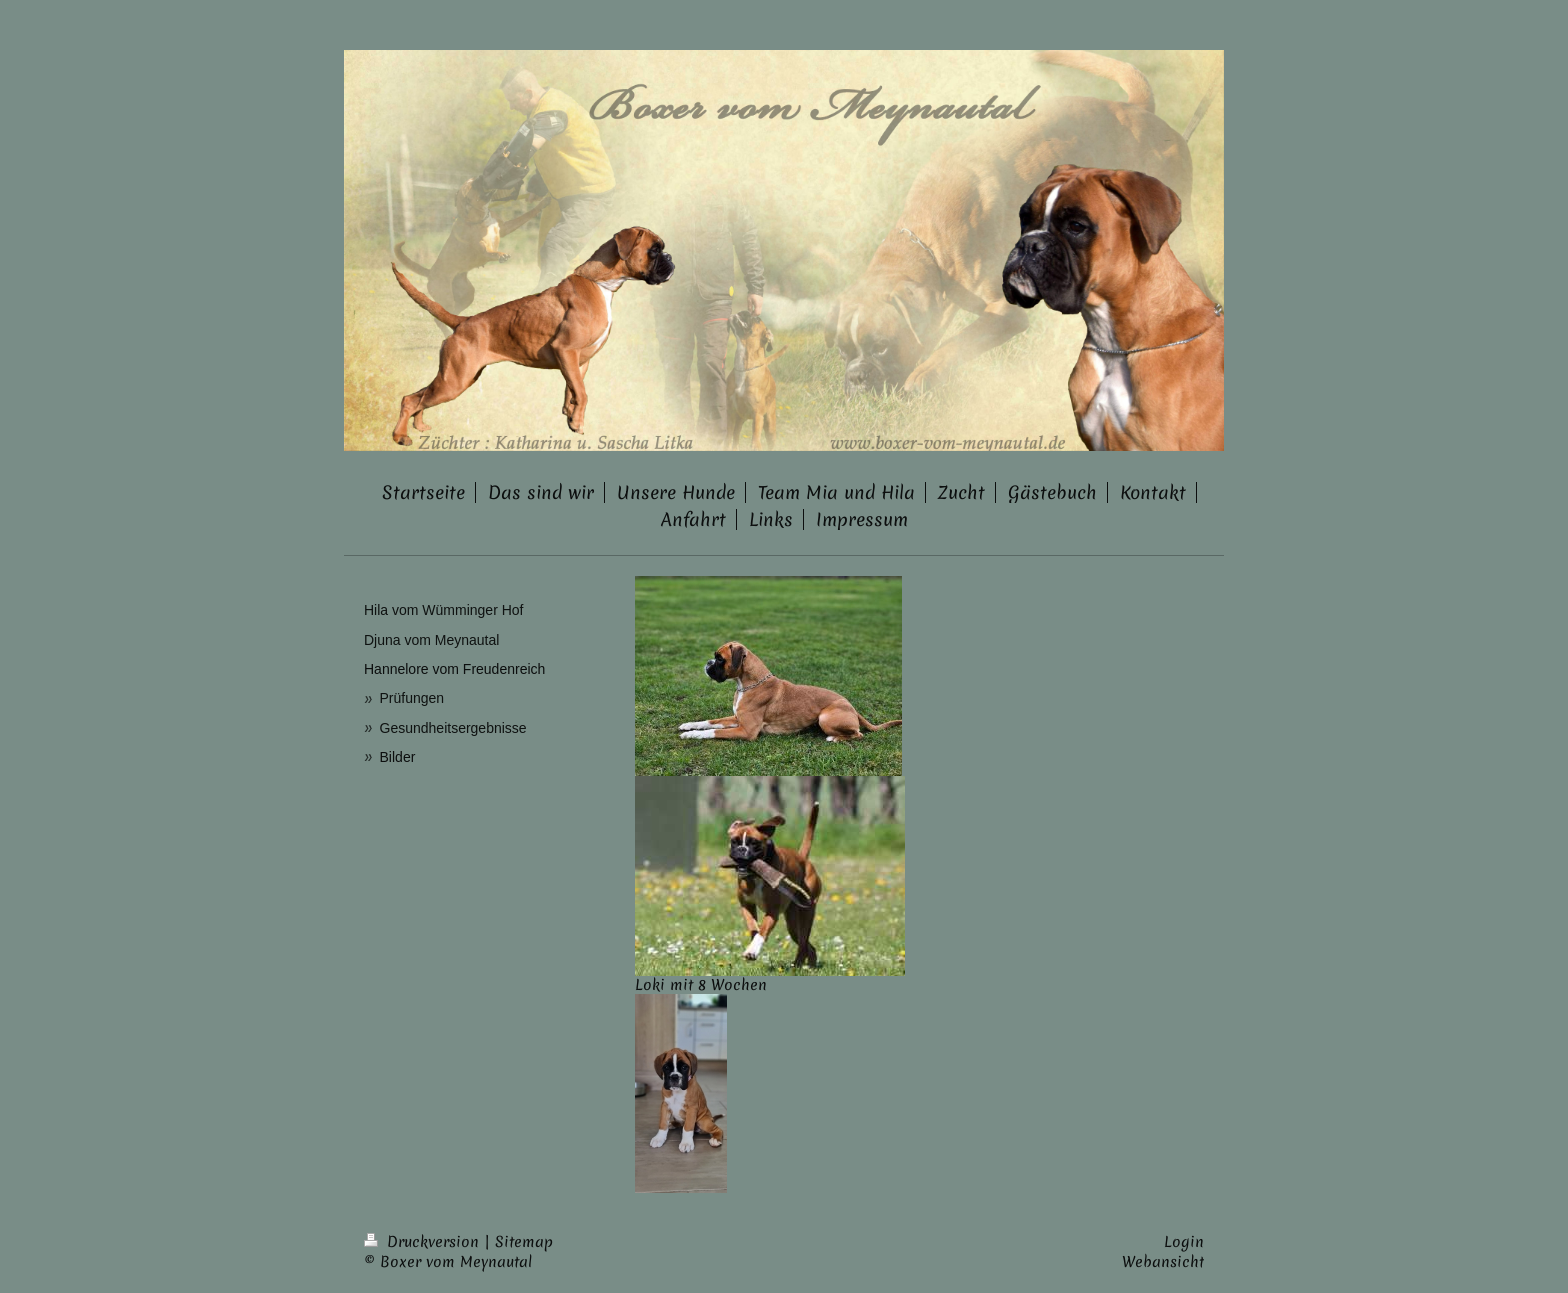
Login (1184, 1242)
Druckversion (424, 1242)
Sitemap (524, 1242)
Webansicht (1163, 1262)
